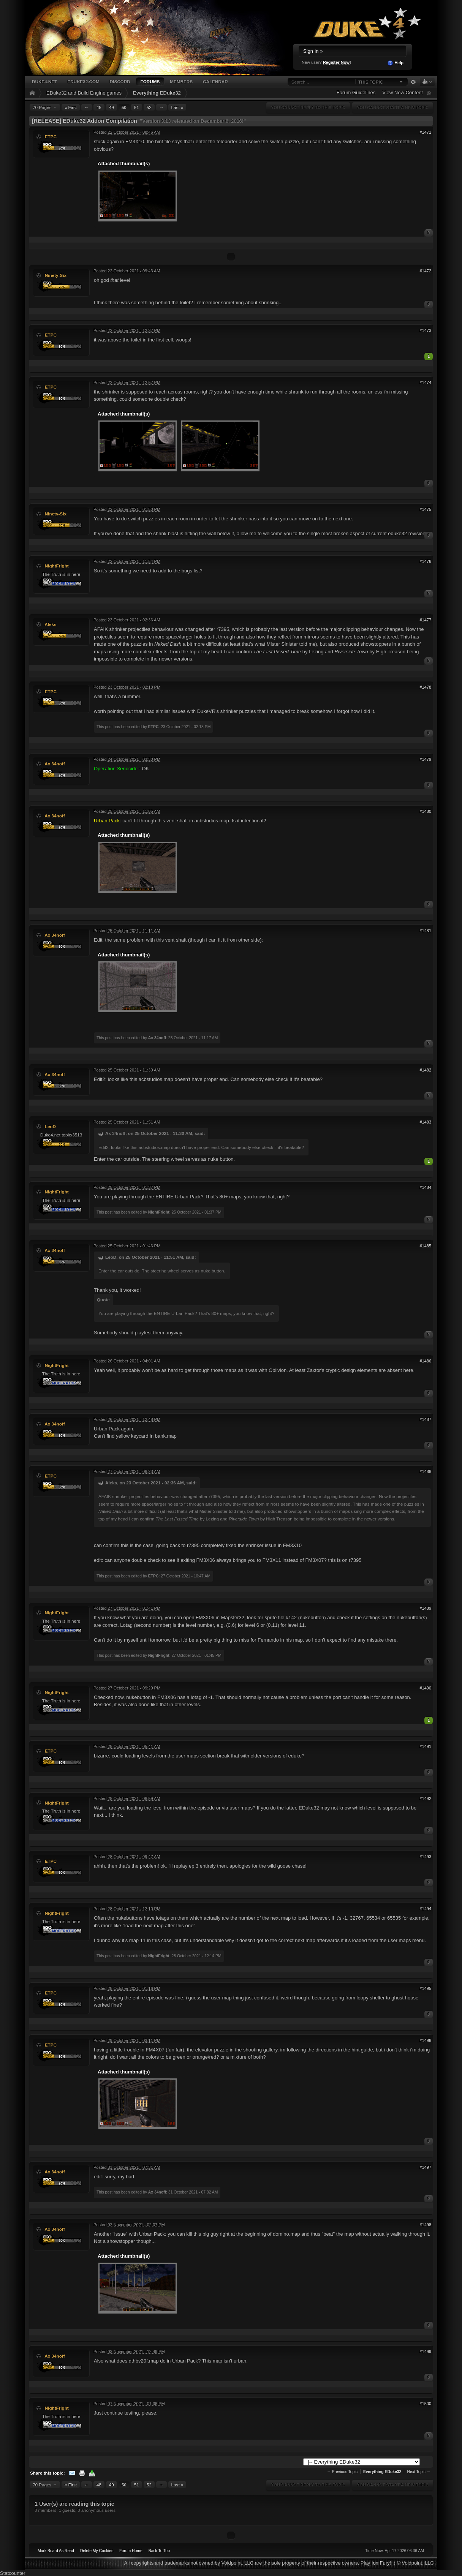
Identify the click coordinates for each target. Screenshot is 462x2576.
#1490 (425, 1688)
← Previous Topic (342, 2472)
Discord (120, 81)
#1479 (425, 759)
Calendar (215, 81)
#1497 (425, 2167)
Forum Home (130, 2551)
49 (111, 107)
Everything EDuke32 (157, 93)
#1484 (425, 1187)
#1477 (425, 620)
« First (71, 107)
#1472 (425, 271)
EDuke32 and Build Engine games (84, 93)
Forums (150, 81)
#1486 (425, 1361)
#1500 (425, 2403)
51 (136, 107)
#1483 (425, 1122)
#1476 (425, 561)
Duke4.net (44, 81)
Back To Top (159, 2551)
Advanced (413, 82)
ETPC (51, 136)
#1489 (425, 1608)
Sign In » (313, 51)
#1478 (425, 687)
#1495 (425, 1988)
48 (99, 107)
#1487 (425, 1419)
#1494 (425, 1908)
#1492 (425, 1798)
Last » (177, 107)
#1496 (425, 2040)
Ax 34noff (54, 763)
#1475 (425, 509)
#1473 (425, 330)
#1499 (425, 2351)
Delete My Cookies (96, 2551)
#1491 (425, 1746)
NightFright (57, 565)
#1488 (425, 1471)
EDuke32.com (83, 81)
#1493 (425, 1856)
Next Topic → (418, 2472)
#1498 (425, 2224)
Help (395, 63)
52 (149, 107)
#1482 (425, 1070)
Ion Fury (381, 2563)
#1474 (425, 382)
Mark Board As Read (56, 2551)
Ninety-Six (55, 275)
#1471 (425, 132)
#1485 (425, 1246)
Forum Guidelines (356, 92)
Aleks (50, 624)
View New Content (402, 92)
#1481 (425, 930)
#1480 (425, 811)
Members (181, 81)
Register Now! (337, 62)
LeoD (50, 1126)
